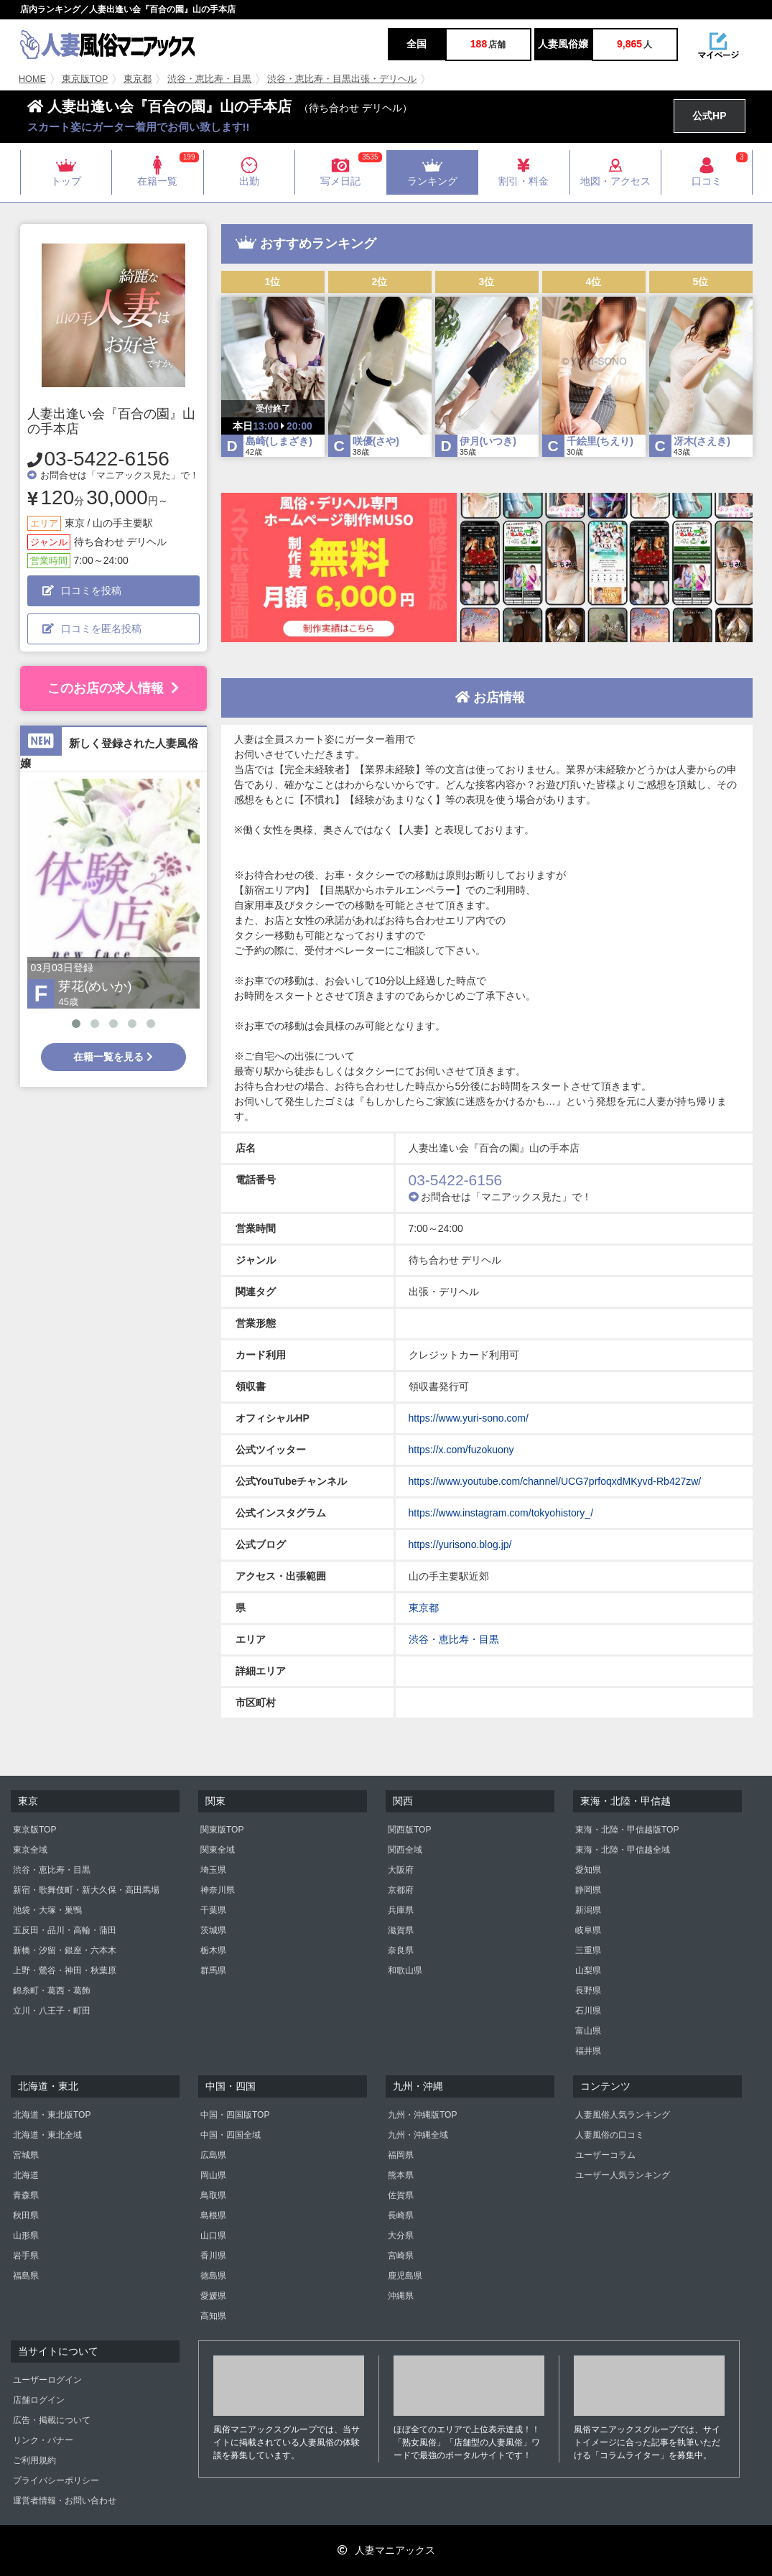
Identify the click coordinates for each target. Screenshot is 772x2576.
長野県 (588, 1991)
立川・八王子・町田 (51, 2011)
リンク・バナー (43, 2440)
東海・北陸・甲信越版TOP (627, 1830)
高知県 (213, 2316)
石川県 (588, 2011)
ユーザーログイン (47, 2380)
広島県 (213, 2155)
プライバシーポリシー (56, 2480)
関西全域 (405, 1850)
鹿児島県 (405, 2276)
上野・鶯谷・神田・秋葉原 (64, 1970)
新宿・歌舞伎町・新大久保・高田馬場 (86, 1890)
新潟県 (588, 1910)
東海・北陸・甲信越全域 (622, 1850)
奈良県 (401, 1950)
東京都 (138, 79)
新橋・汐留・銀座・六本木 (64, 1950)
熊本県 (401, 2175)
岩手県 (26, 2256)
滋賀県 (401, 1930)
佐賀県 (401, 2195)
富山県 (588, 2031)
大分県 (401, 2235)
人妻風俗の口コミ (609, 2135)
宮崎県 (401, 2256)
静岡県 (588, 1890)
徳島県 (213, 2276)
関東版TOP (221, 1830)
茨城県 (213, 1930)
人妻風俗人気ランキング (622, 2115)
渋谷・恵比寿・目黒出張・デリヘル (342, 79)
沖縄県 (401, 2296)
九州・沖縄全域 (418, 2135)
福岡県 (401, 2155)
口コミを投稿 (81, 590)
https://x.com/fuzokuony (461, 1449)
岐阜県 (588, 1930)
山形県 (26, 2235)
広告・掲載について (51, 2420)
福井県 (588, 2051)
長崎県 (401, 2215)
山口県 (213, 2235)
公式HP (709, 115)
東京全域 (30, 1850)
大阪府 (401, 1870)
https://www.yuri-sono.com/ (469, 1418)
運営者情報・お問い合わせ (64, 2501)
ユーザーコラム (605, 2155)
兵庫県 (401, 1910)
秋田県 (26, 2215)
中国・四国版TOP (234, 2115)
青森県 (26, 2195)
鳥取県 (213, 2195)
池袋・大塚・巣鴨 (47, 1910)
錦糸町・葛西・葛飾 (51, 1991)
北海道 (26, 2175)
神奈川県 (217, 1890)
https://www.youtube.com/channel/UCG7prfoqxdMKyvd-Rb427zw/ (555, 1481)
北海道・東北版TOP (51, 2115)
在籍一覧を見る (113, 1056)
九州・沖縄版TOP (422, 2115)
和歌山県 (405, 1970)
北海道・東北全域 (47, 2135)
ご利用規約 (34, 2460)
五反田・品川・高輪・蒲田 (64, 1930)
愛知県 (588, 1870)
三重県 (588, 1950)
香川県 (213, 2256)
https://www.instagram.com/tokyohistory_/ (501, 1513)
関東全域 (217, 1850)
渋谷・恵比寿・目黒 (209, 79)
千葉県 (213, 1910)
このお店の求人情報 (113, 688)
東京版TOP (85, 79)
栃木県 (213, 1950)
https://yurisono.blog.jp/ (460, 1544)
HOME (32, 79)
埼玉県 (213, 1870)
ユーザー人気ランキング (622, 2175)
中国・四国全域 (230, 2135)
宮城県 (26, 2155)
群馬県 (213, 1970)
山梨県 (588, 1970)
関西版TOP (409, 1830)
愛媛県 (213, 2296)
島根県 (213, 2215)
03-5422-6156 (107, 459)
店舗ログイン (39, 2400)
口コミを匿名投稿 (91, 628)
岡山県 (213, 2175)
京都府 (401, 1890)
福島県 (26, 2276)
